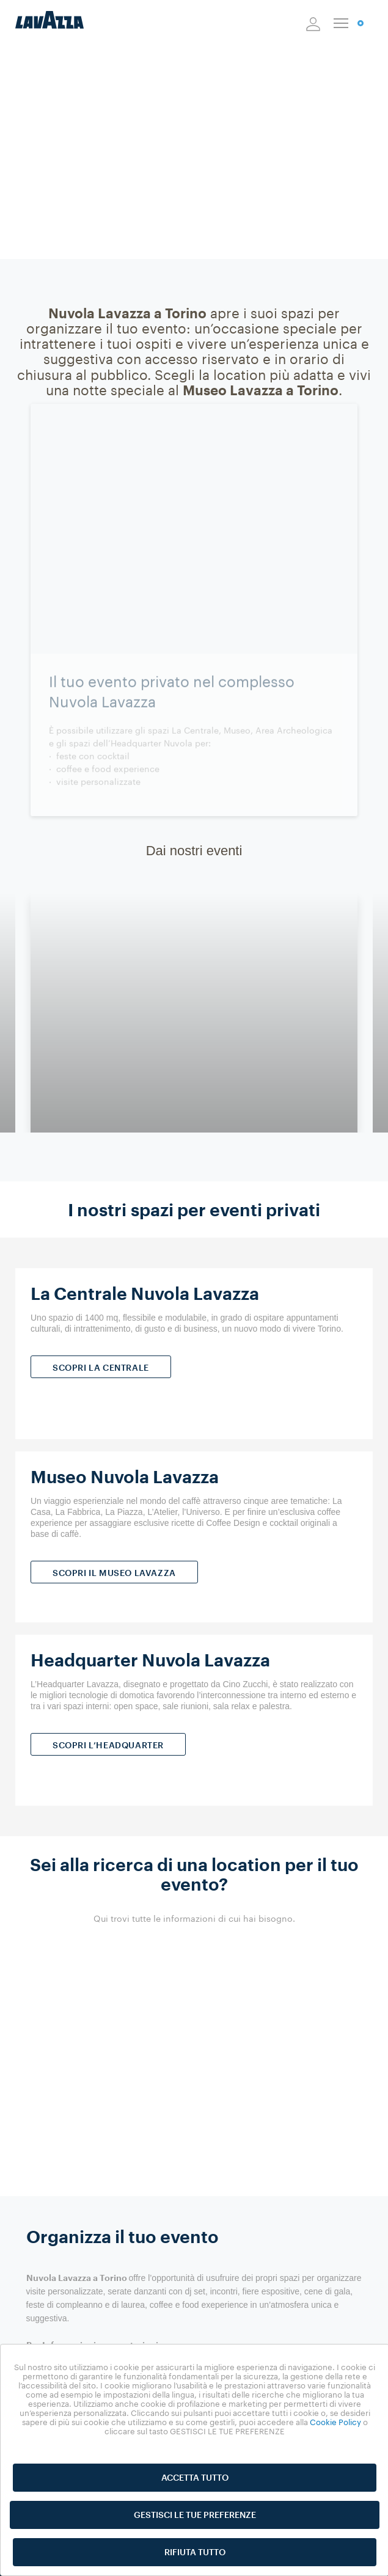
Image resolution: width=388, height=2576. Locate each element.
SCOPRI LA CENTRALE (101, 1367)
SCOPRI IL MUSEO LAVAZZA (114, 1572)
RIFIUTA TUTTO (194, 2552)
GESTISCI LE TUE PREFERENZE (195, 2514)
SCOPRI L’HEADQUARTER (108, 1745)
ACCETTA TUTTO (195, 2477)
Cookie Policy (335, 2422)
